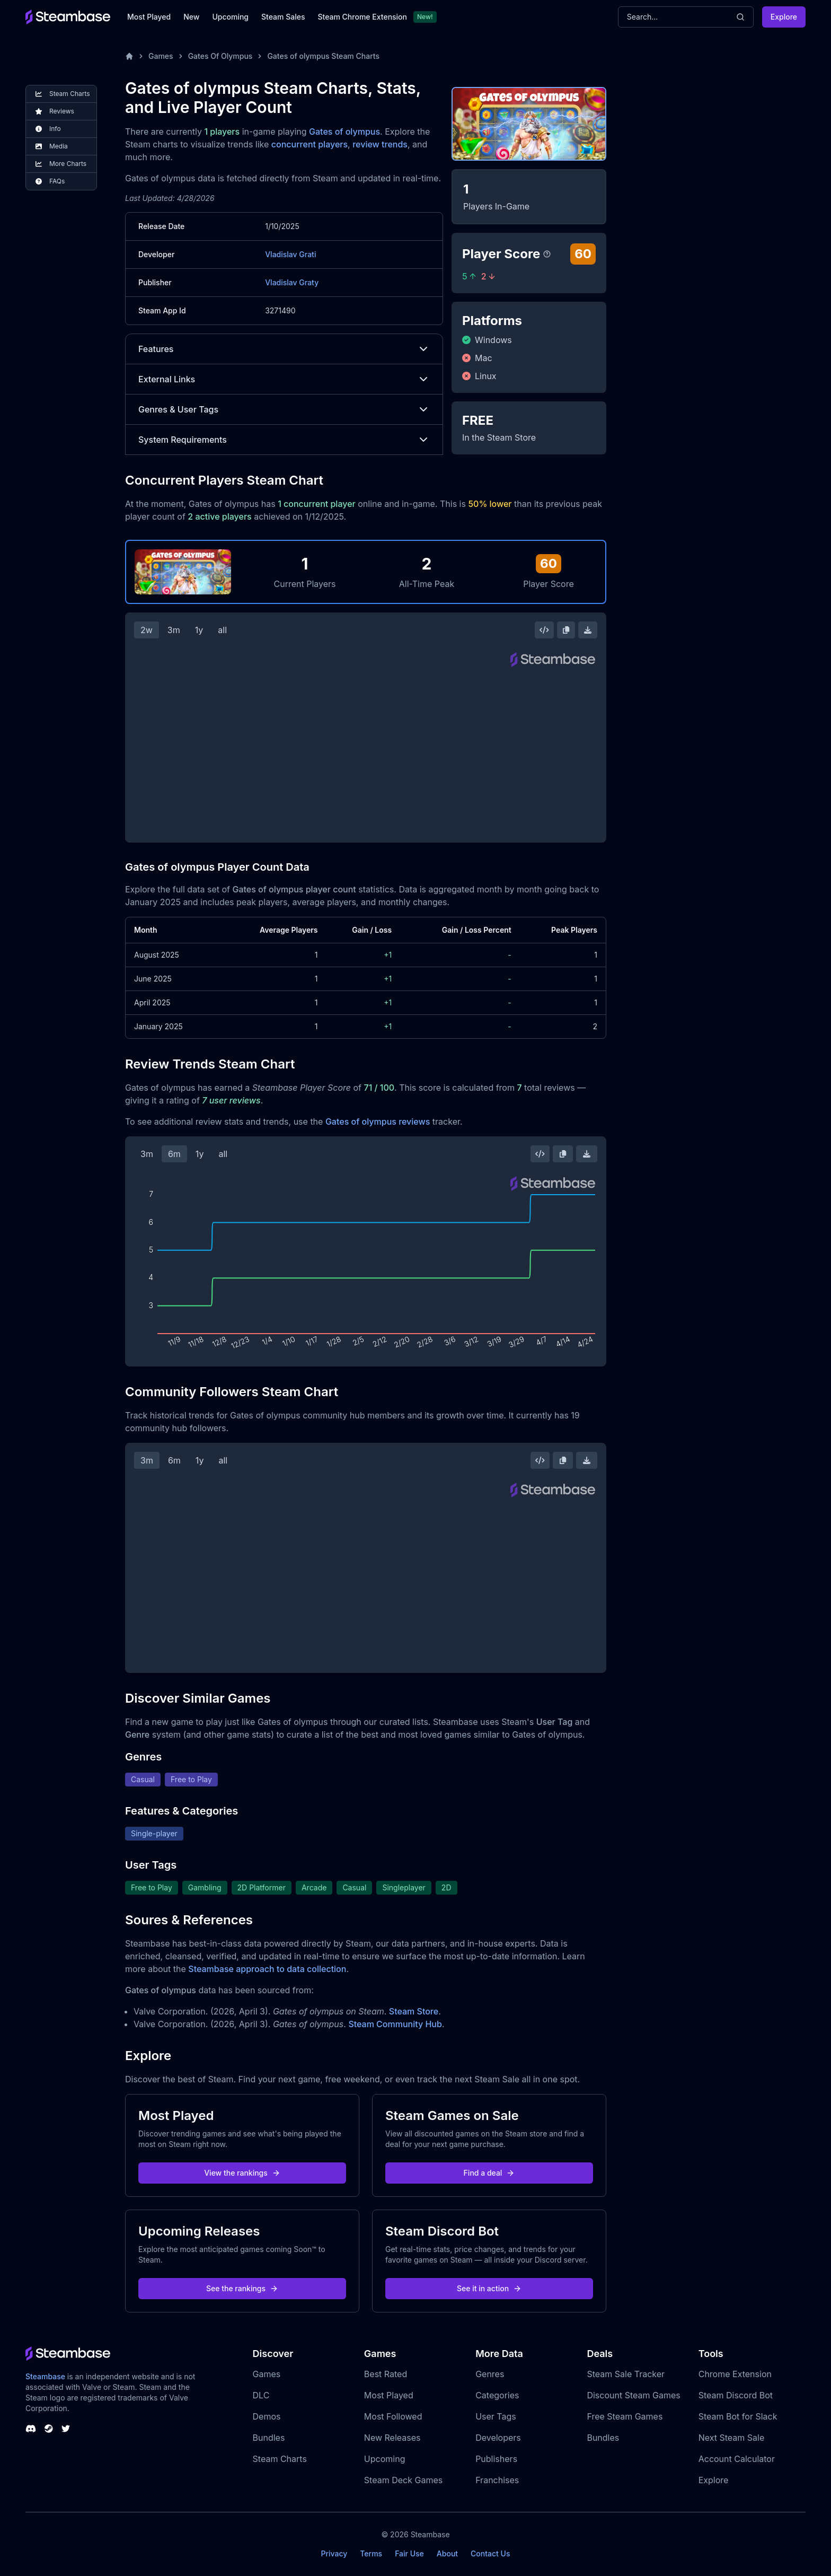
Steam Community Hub (395, 2024)
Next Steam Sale (732, 2437)
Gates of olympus (344, 131)
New (191, 16)
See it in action (489, 2288)
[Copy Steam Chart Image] (566, 629)
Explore (784, 16)
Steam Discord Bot (736, 2395)
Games (160, 55)
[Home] (129, 56)
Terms (371, 2553)
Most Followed (393, 2416)
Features (284, 349)
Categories (497, 2395)
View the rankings (242, 2172)
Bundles (269, 2437)
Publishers (496, 2459)
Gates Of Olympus (220, 55)
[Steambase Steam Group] (49, 2428)
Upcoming (230, 16)
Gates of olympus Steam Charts (323, 55)
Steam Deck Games (403, 2480)
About (447, 2553)
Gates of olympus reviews (377, 1121)
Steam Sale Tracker (626, 2374)
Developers (498, 2437)
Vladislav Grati (290, 254)
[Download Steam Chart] (587, 629)
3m (173, 630)
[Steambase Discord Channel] (30, 2428)
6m (174, 1154)
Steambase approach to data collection (267, 1969)
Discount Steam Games (633, 2395)
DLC (261, 2395)
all (222, 630)
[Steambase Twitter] (65, 2428)
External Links (284, 379)
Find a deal (489, 2172)
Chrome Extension (735, 2374)
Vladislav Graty (292, 282)
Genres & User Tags (284, 409)
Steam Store (413, 2011)
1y (199, 630)
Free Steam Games (624, 2416)
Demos (267, 2416)
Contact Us (490, 2553)
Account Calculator (737, 2459)
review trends (380, 144)
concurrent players (309, 144)
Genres (489, 2374)
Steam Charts (280, 2459)
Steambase (45, 2376)
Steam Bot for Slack (738, 2416)
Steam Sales (283, 16)
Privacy (334, 2553)
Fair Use (409, 2553)
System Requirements (284, 439)
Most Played (149, 16)
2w (146, 630)
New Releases (392, 2437)
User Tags (495, 2416)
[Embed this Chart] (544, 629)
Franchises (497, 2480)
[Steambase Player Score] (547, 254)
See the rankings (242, 2288)
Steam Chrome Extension (362, 16)
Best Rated (385, 2374)
